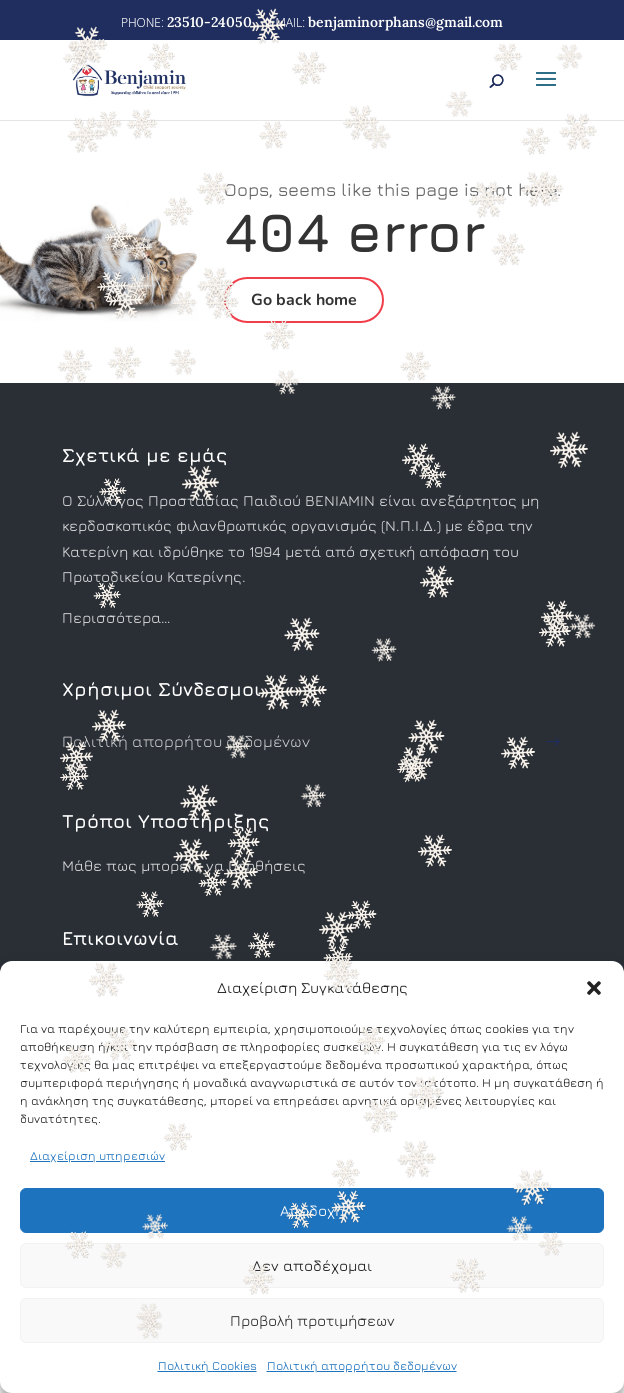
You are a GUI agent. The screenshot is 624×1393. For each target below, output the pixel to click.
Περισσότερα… (116, 617)
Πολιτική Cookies (207, 1365)
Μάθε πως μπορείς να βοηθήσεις (184, 865)
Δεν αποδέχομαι (312, 1265)
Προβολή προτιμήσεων (312, 1320)
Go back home (304, 300)
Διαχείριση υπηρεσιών (97, 1155)
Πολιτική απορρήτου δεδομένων (362, 1365)
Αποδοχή (312, 1210)
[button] (594, 988)
